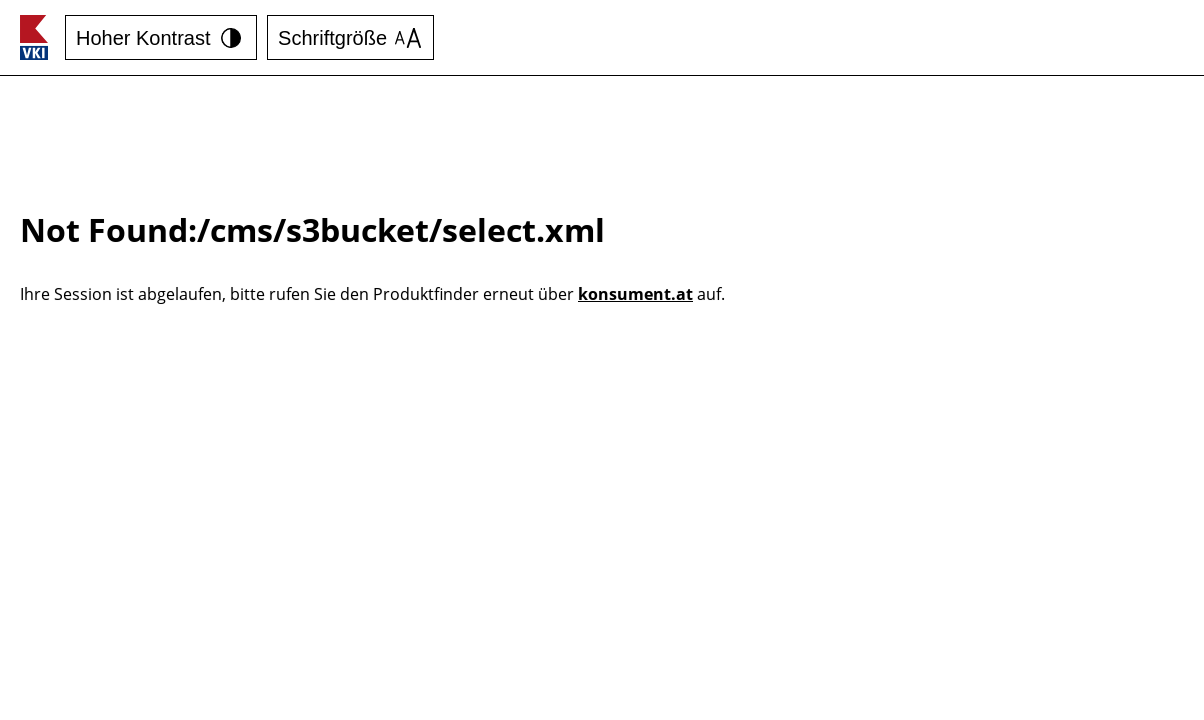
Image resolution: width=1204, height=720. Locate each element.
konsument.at (635, 294)
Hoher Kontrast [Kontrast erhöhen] (161, 38)
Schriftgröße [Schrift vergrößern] (350, 38)
